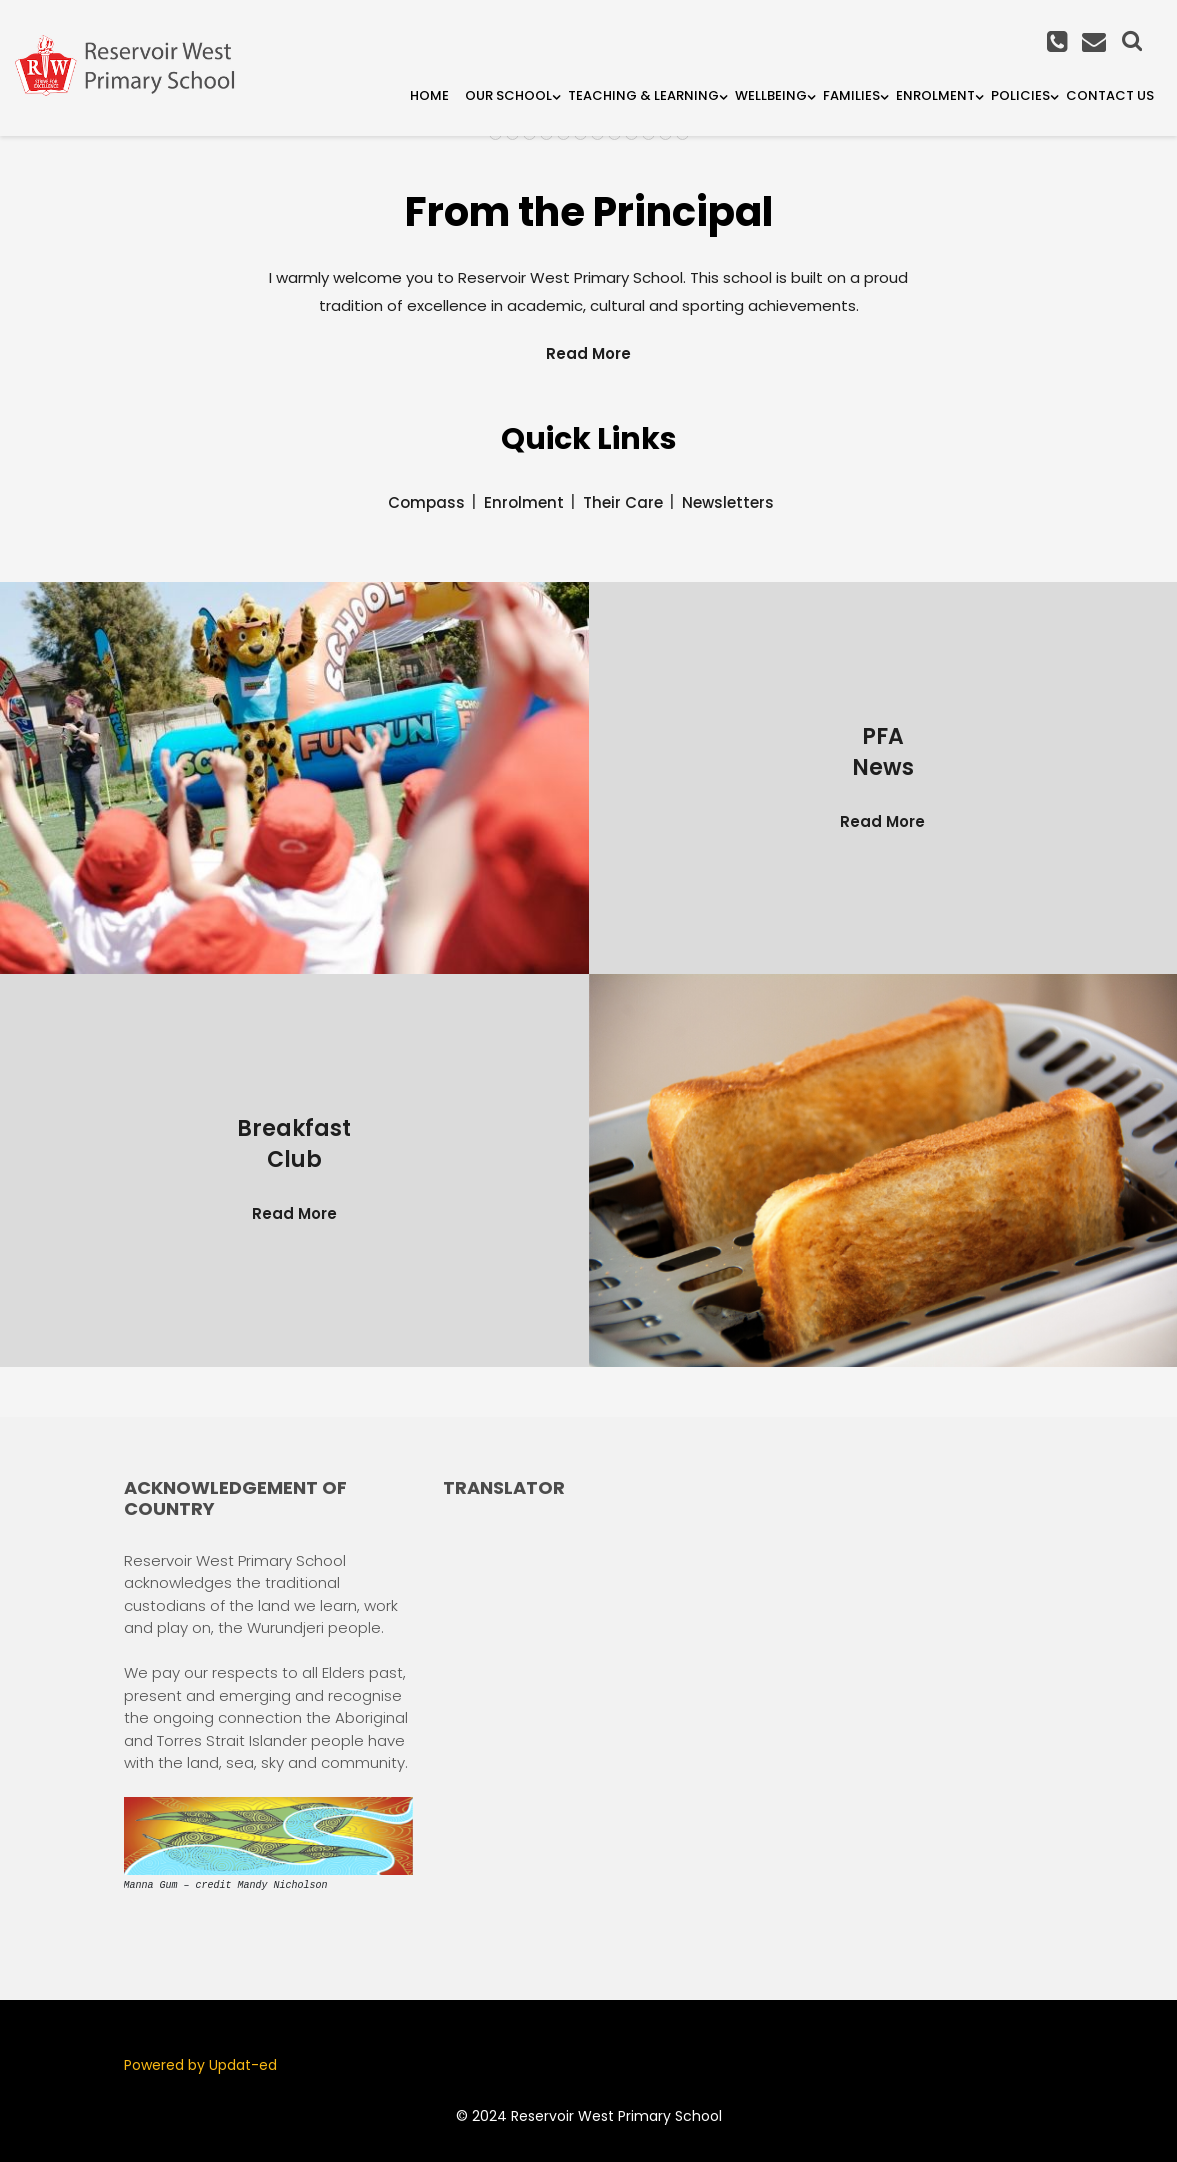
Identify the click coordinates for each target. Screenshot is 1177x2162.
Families (851, 95)
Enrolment (935, 95)
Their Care (623, 502)
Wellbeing (771, 95)
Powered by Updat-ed (200, 2065)
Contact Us (1110, 95)
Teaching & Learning (643, 95)
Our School (508, 95)
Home (429, 95)
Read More (588, 353)
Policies (1020, 95)
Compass (426, 502)
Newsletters (728, 502)
